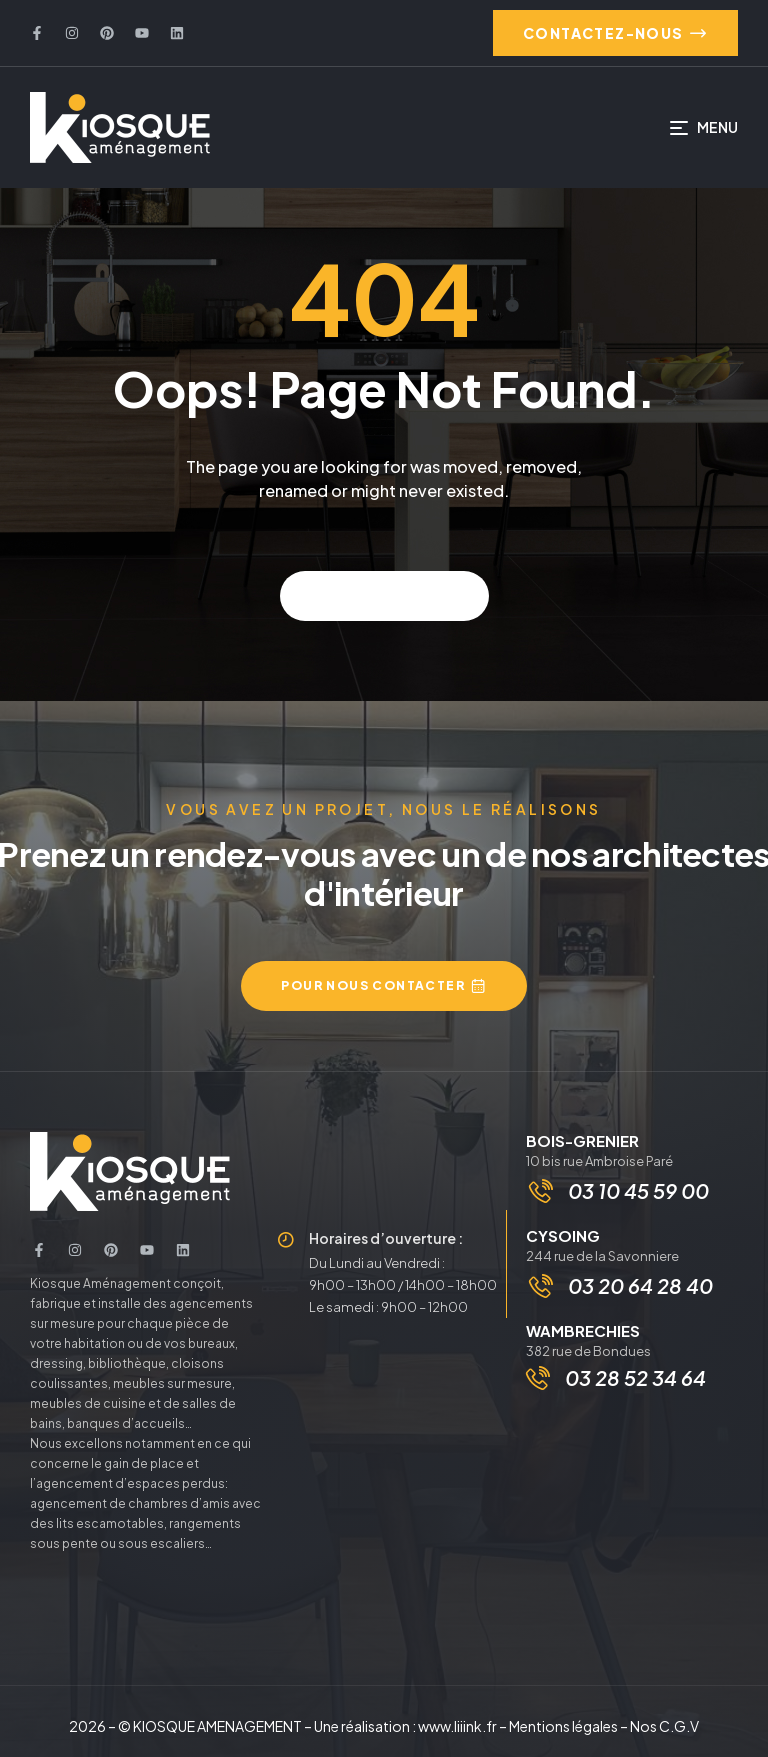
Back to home (384, 595)
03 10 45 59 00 (638, 1190)
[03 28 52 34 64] (538, 1378)
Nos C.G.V (664, 1726)
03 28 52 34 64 (635, 1377)
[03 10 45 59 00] (541, 1191)
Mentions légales (563, 1726)
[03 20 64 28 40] (541, 1286)
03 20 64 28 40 (640, 1285)
